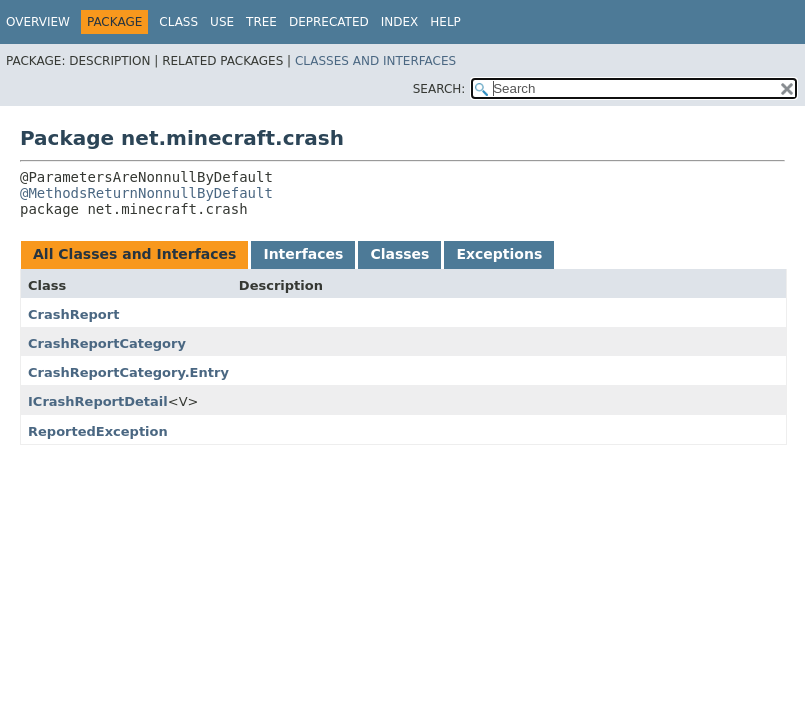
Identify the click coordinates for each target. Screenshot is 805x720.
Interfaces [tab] (303, 254)
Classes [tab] (399, 254)
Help (445, 22)
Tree (261, 22)
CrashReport (73, 314)
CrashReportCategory (107, 343)
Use (222, 22)
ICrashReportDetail (98, 401)
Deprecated (329, 22)
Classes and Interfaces (375, 61)
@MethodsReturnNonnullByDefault (146, 193)
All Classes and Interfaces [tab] (134, 254)
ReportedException (98, 431)
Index (400, 22)
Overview (38, 22)
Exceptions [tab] (499, 254)
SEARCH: (439, 89)
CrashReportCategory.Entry (128, 372)
